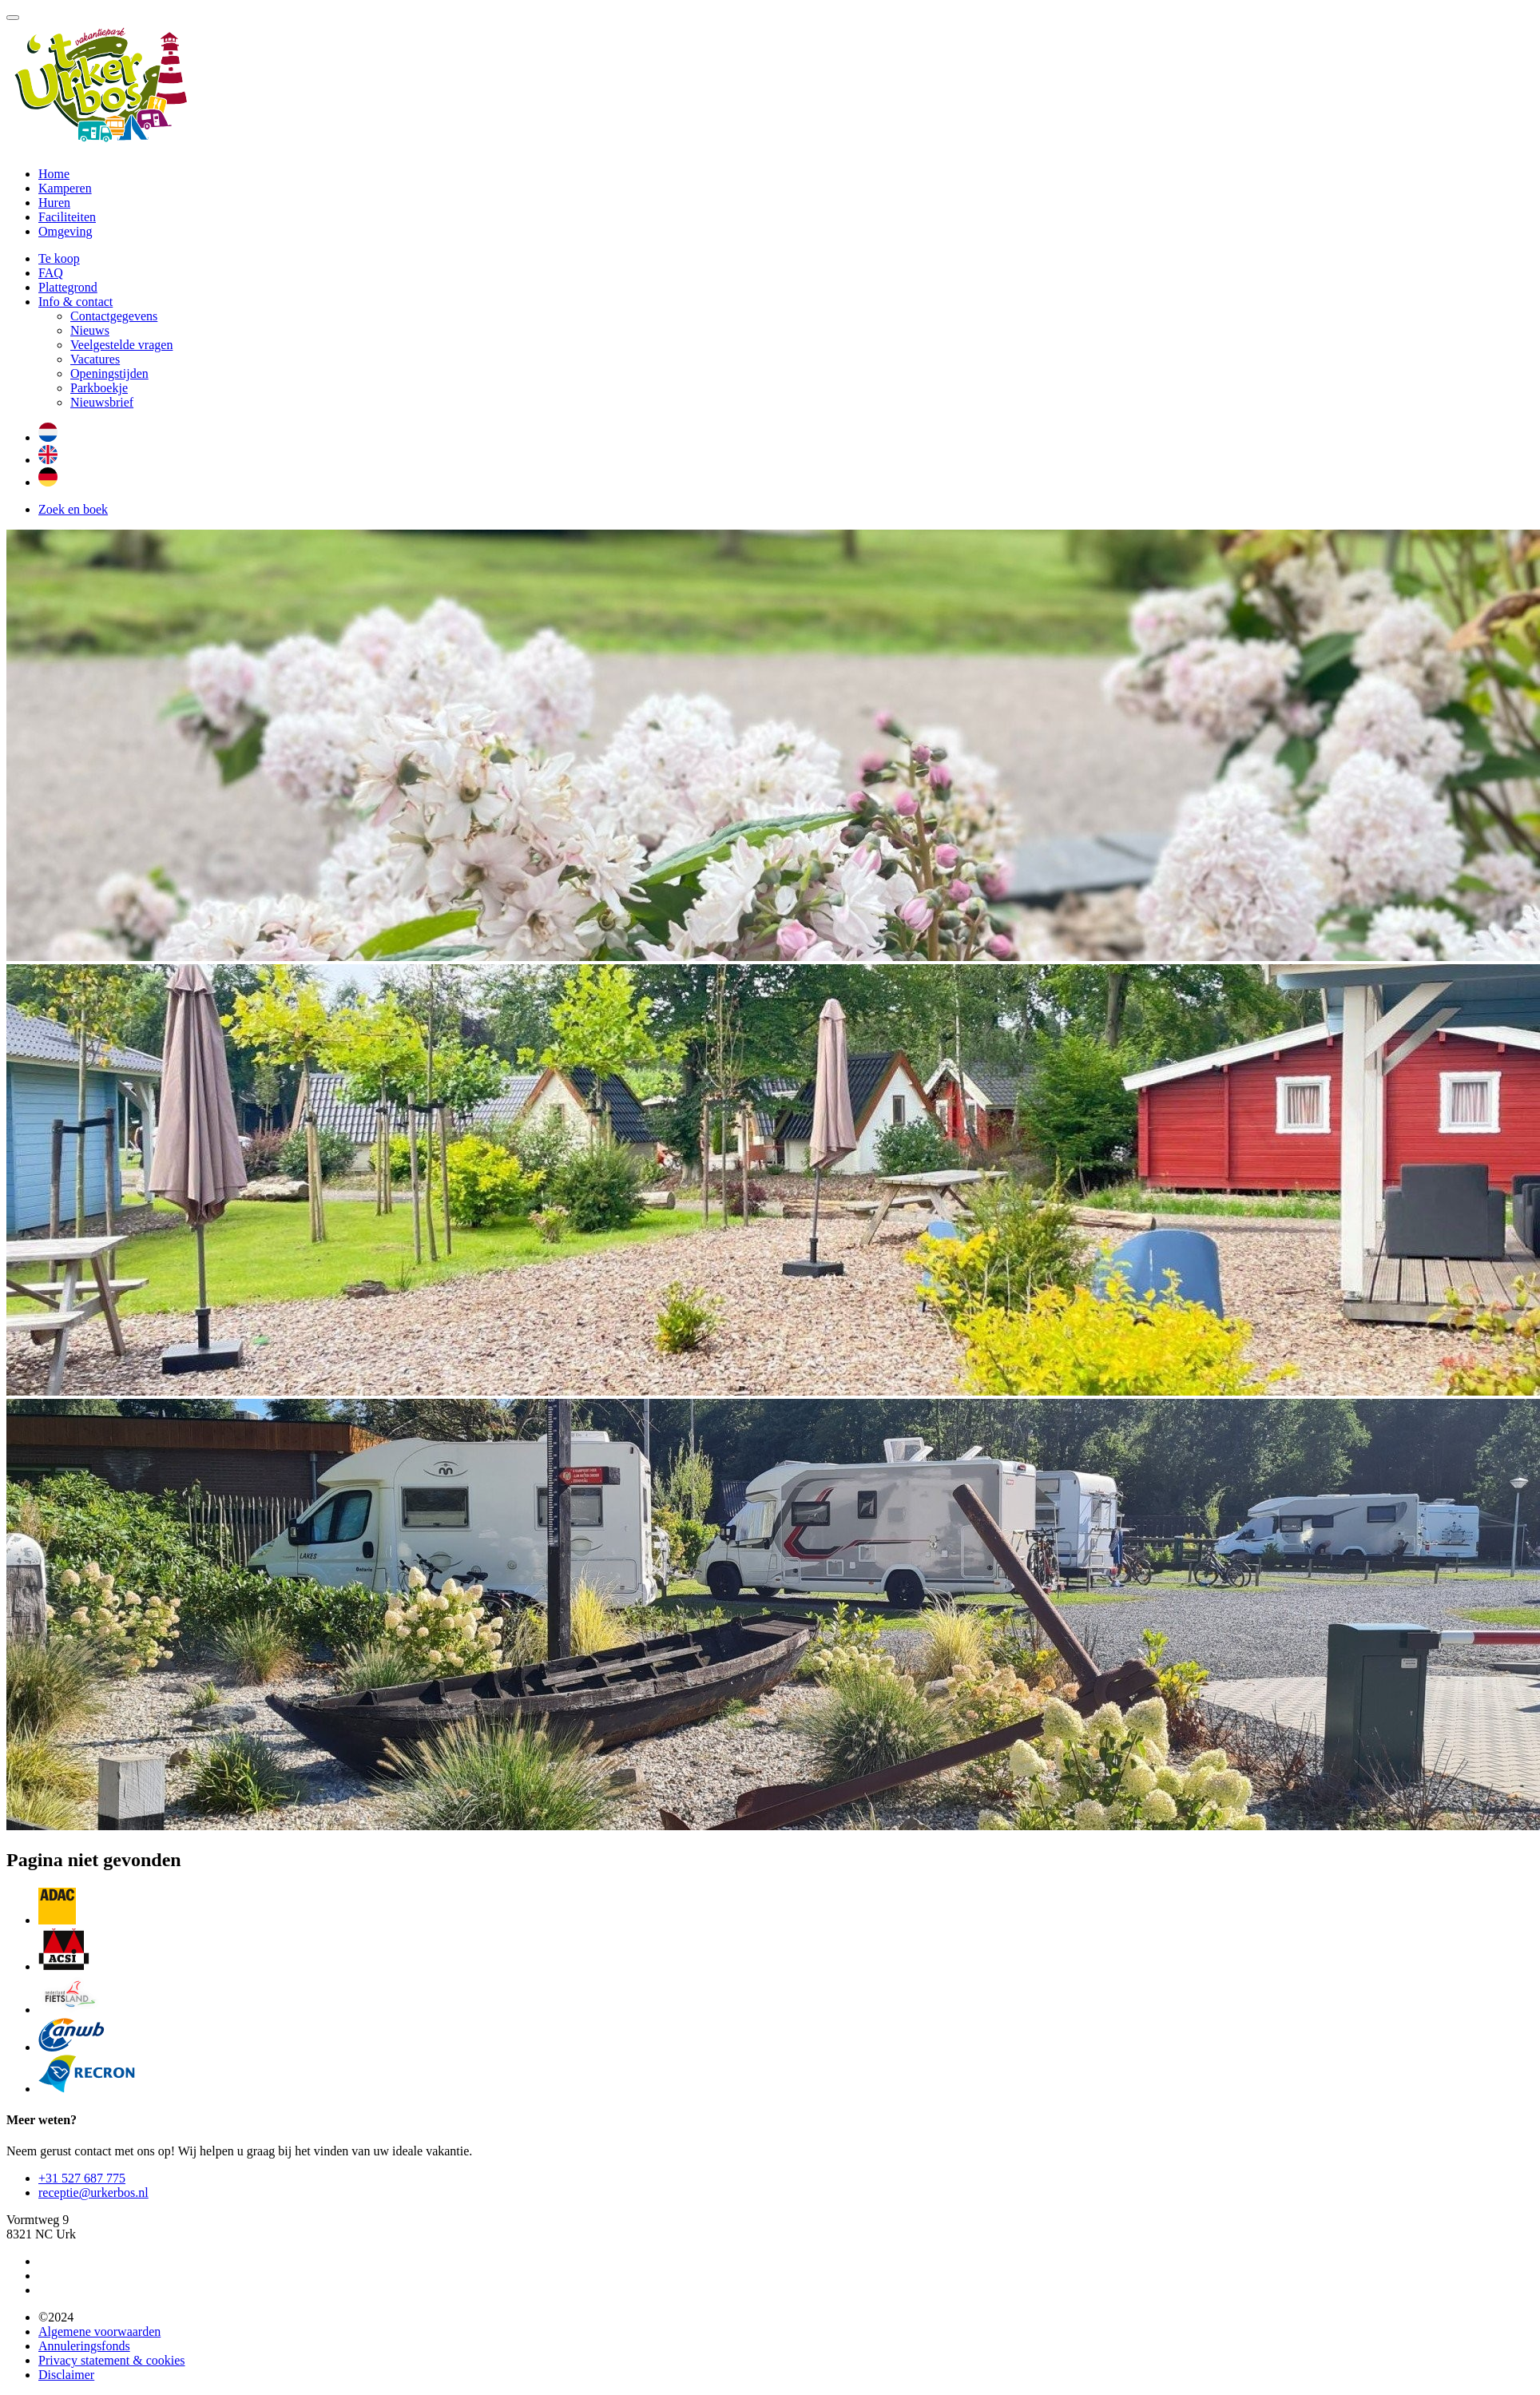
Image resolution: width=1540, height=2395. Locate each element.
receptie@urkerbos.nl (93, 2192)
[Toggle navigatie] (12, 17)
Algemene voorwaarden (99, 2331)
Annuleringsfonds (84, 2346)
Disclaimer (66, 2374)
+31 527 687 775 (81, 2178)
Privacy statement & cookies (111, 2360)
